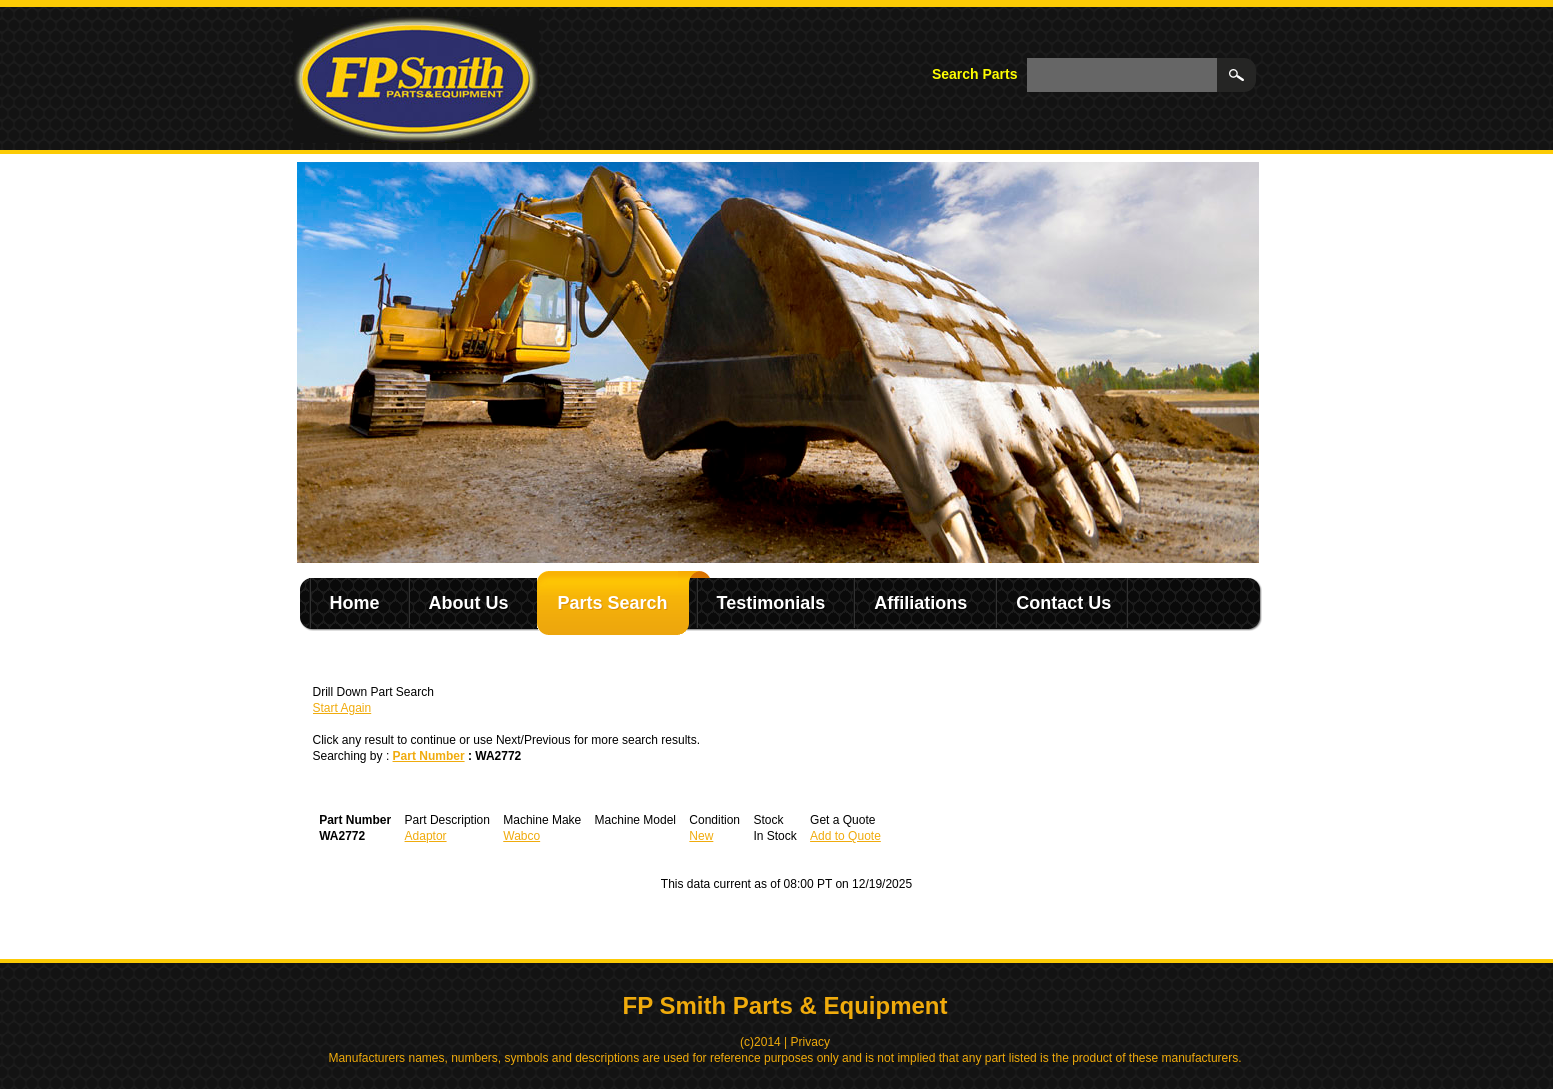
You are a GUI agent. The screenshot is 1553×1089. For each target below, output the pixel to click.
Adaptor (426, 836)
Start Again (342, 708)
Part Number (429, 756)
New (701, 836)
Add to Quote (845, 836)
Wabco (521, 836)
